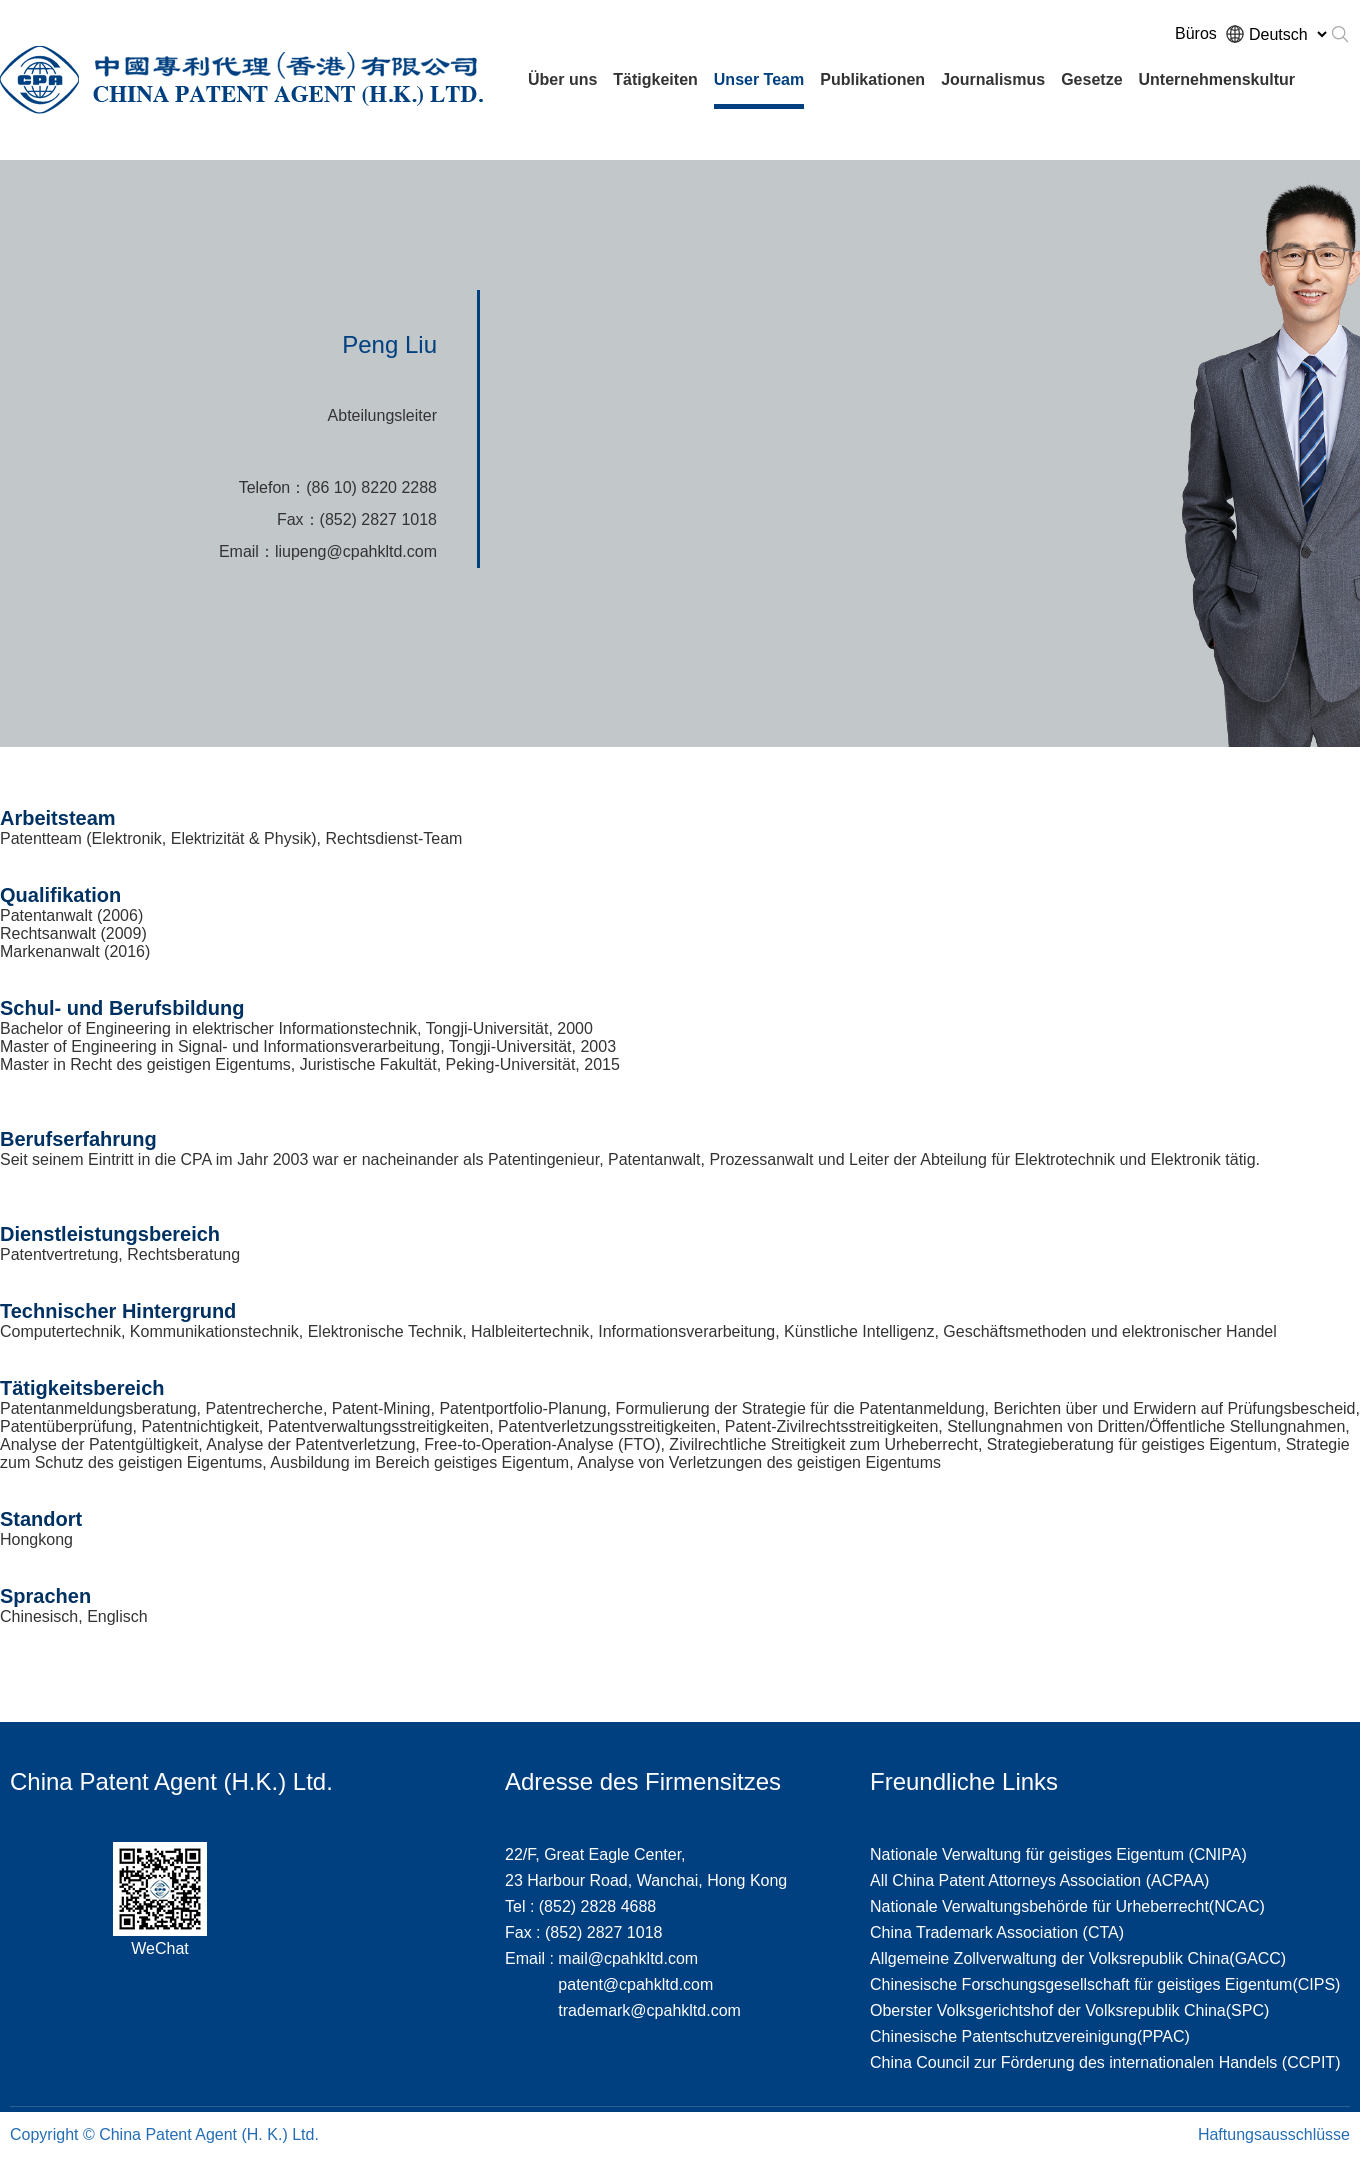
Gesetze (1091, 79)
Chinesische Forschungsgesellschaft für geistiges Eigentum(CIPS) (1105, 1984)
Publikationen (872, 79)
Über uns (562, 79)
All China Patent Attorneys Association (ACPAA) (1039, 1880)
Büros (1196, 33)
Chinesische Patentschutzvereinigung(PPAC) (1030, 2036)
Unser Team (759, 79)
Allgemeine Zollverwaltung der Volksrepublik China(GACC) (1078, 1958)
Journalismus (993, 79)
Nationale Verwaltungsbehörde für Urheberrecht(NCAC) (1067, 1906)
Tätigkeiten (655, 79)
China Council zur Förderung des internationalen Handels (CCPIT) (1105, 2062)
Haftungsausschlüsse (1274, 2134)
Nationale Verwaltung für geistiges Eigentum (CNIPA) (1058, 1854)
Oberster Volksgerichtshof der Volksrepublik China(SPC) (1069, 2010)
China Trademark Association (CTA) (997, 1932)
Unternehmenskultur (1217, 79)
